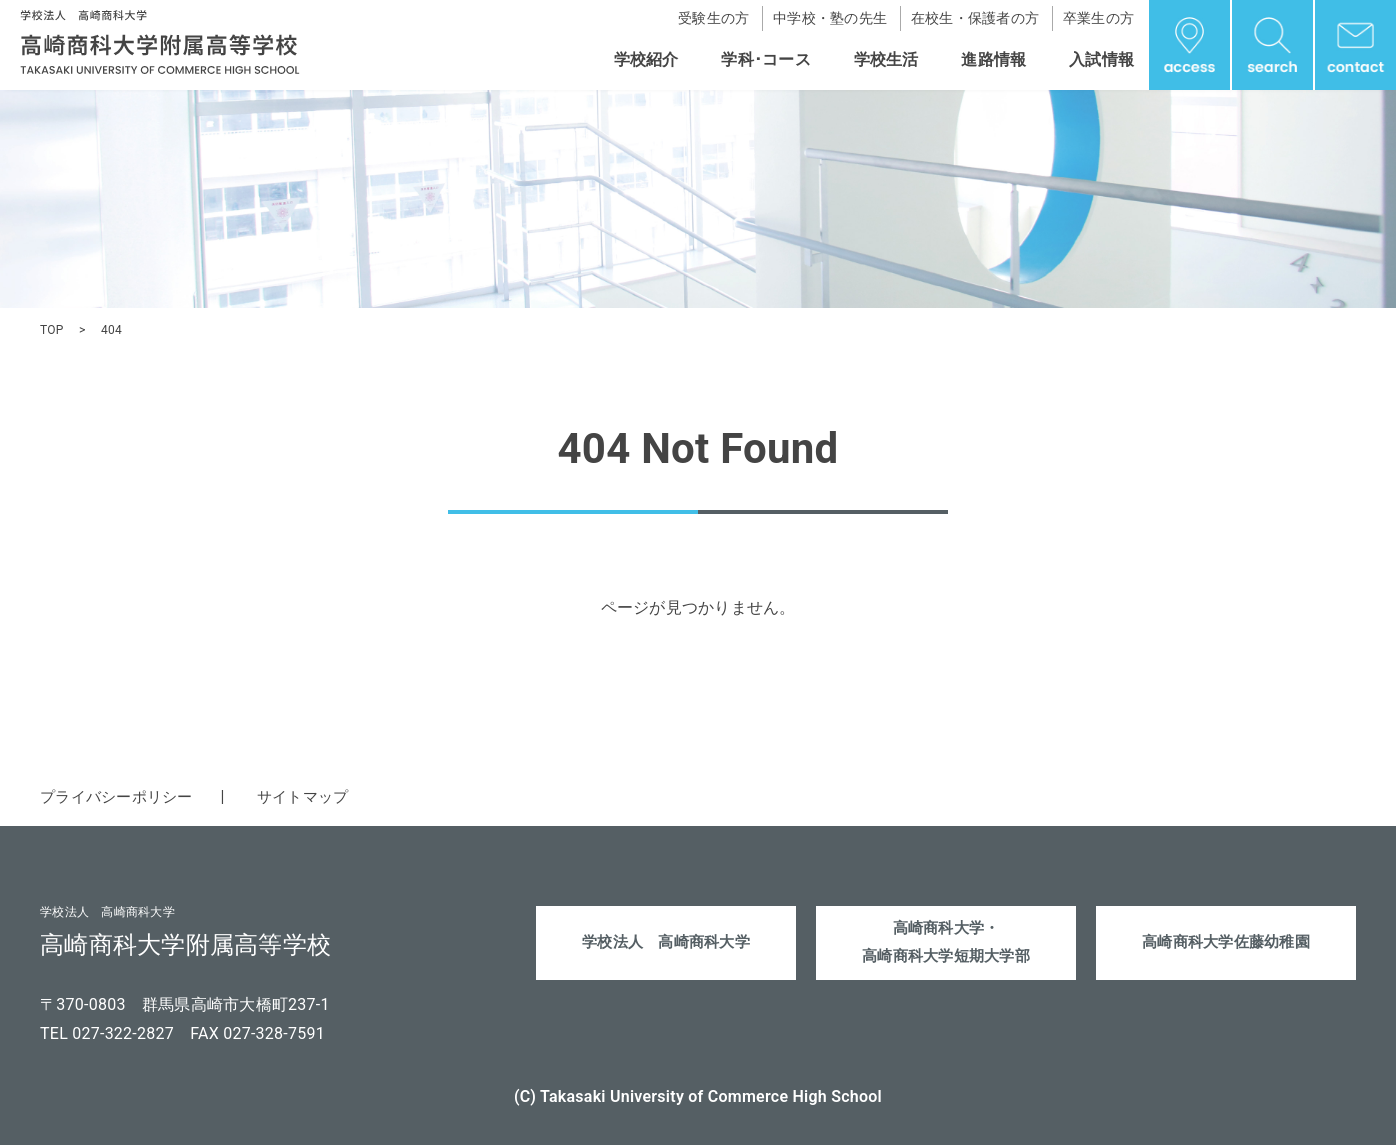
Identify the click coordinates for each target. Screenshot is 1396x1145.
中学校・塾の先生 (830, 18)
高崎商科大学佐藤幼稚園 (1226, 945)
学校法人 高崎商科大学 (666, 945)
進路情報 (993, 59)
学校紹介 (646, 59)
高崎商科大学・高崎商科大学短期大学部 (946, 945)
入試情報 (1101, 59)
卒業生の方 (1098, 18)
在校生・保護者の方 (975, 18)
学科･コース (766, 59)
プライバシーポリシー (121, 796)
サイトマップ (316, 796)
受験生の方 (713, 18)
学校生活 (886, 59)
